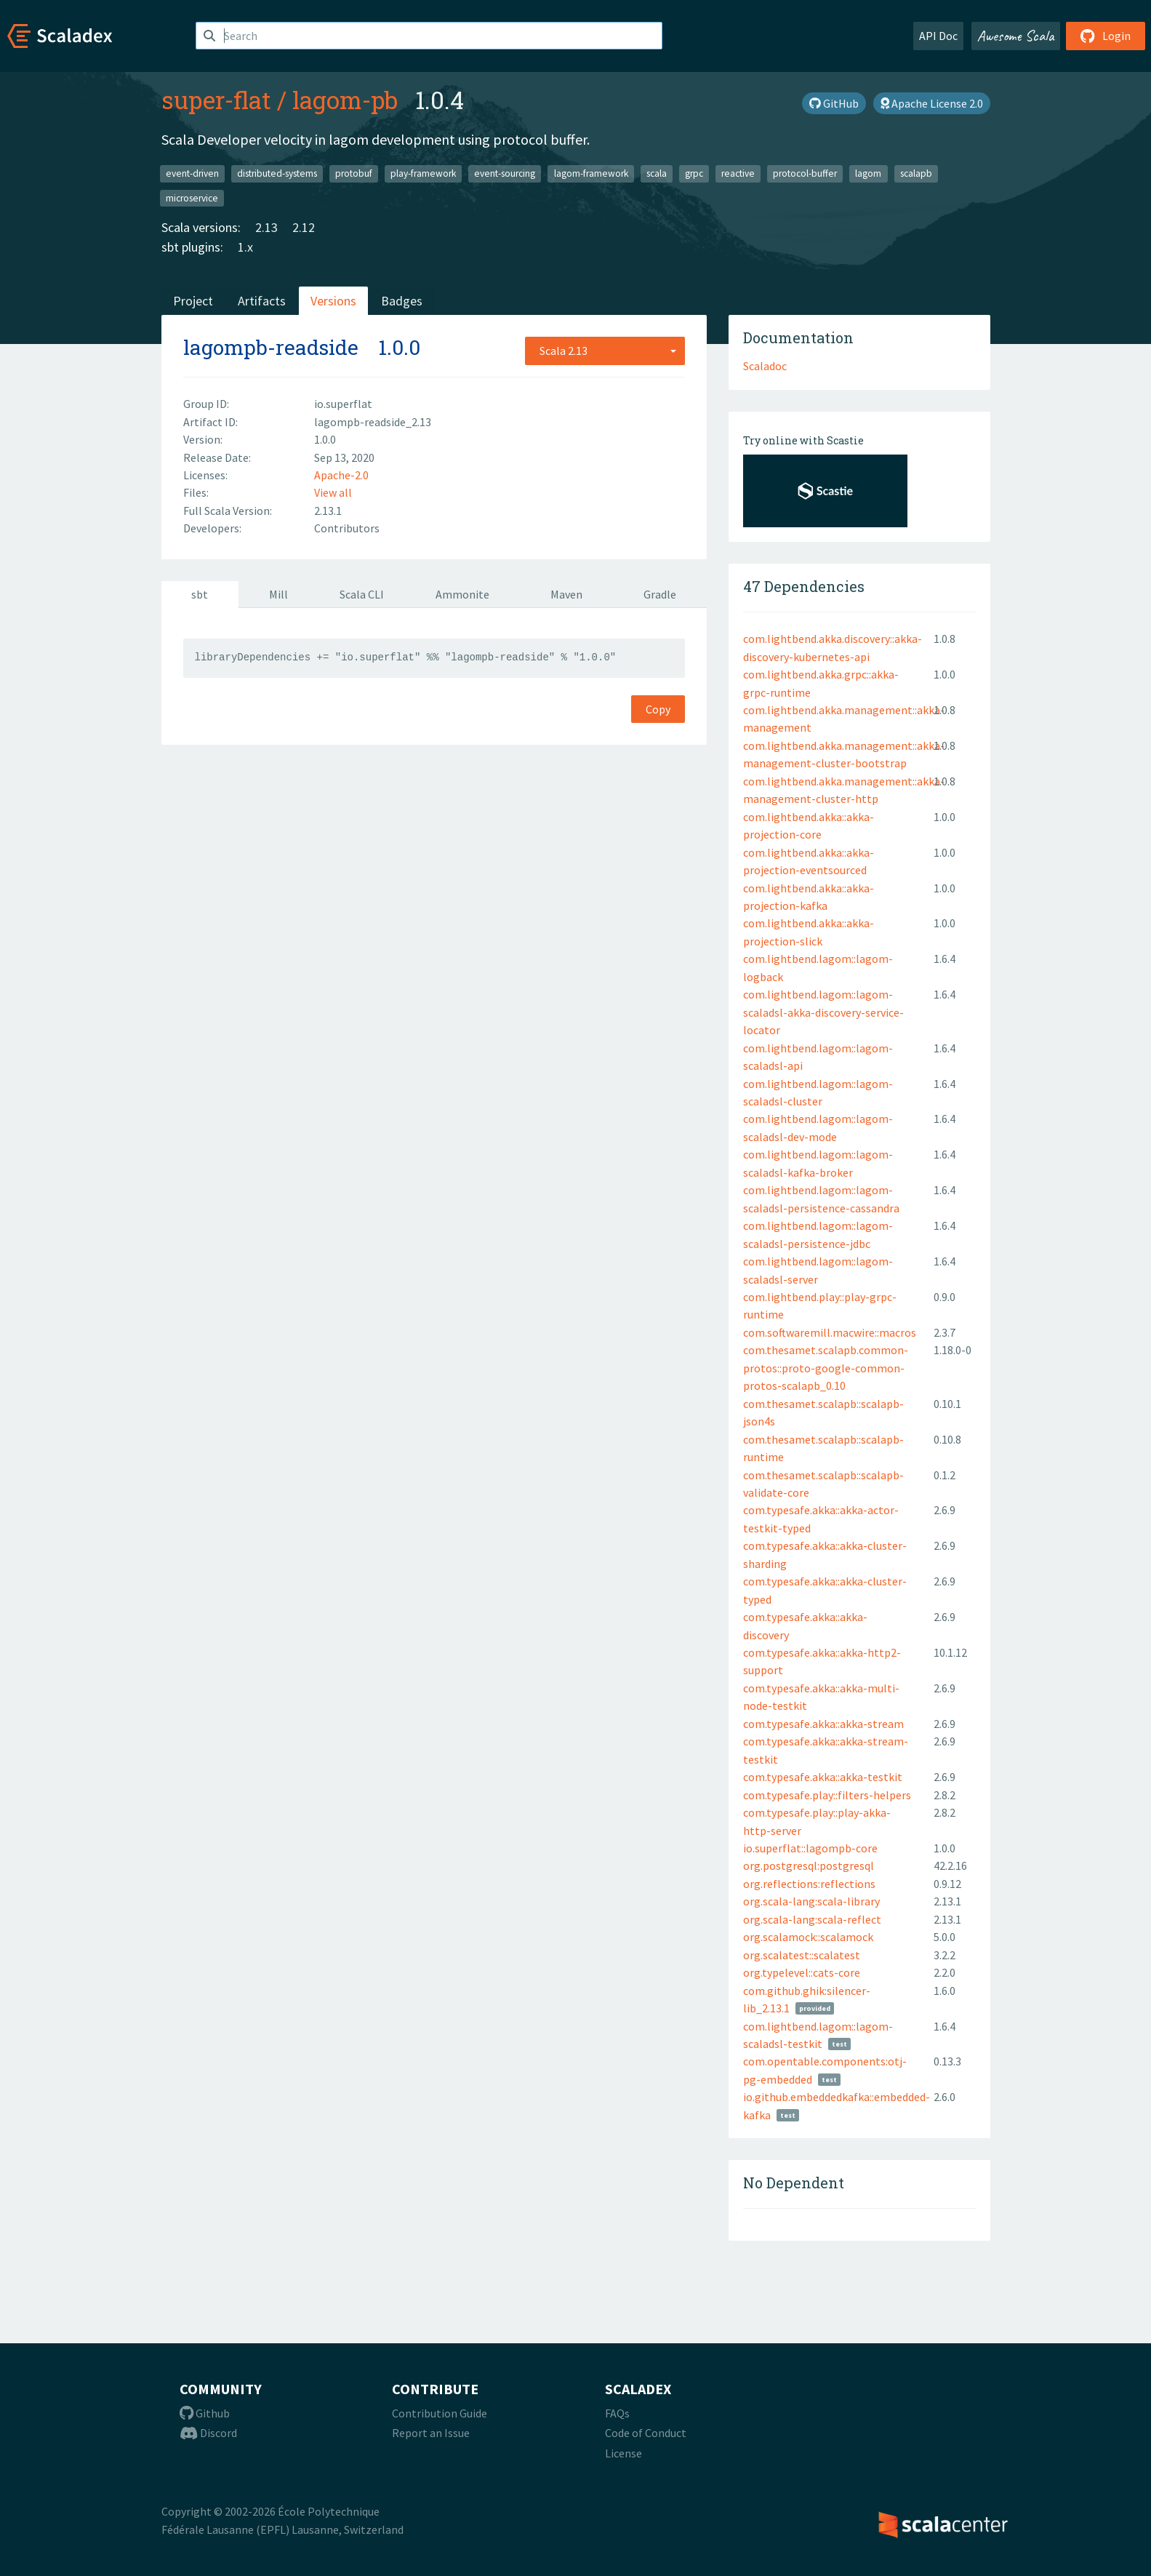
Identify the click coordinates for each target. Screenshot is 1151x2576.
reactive (738, 173)
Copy (658, 709)
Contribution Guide (439, 2413)
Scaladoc (765, 366)
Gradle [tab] (659, 594)
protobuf (353, 173)
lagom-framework (591, 173)
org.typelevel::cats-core (801, 1972)
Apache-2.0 (341, 475)
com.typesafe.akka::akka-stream (823, 1723)
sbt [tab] (199, 594)
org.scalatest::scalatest (801, 1955)
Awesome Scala (1015, 35)
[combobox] (605, 350)
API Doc (938, 35)
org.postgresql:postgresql (808, 1865)
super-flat (216, 100)
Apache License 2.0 (932, 103)
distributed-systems (277, 173)
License (623, 2453)
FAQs (617, 2413)
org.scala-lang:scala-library (811, 1901)
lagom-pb (345, 100)
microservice (192, 197)
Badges (401, 300)
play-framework (423, 173)
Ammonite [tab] (462, 594)
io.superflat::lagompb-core (810, 1848)
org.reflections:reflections (809, 1883)
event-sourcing (504, 173)
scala (656, 173)
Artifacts (262, 300)
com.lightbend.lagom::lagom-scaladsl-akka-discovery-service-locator (823, 1012)
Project (193, 300)
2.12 (303, 227)
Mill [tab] (278, 594)
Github (205, 2413)
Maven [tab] (566, 594)
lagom (868, 173)
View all (333, 492)
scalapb (916, 173)
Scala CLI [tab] (362, 594)
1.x (245, 247)
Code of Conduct (645, 2432)
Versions (333, 300)
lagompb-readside (270, 347)
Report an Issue (431, 2432)
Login (1105, 35)
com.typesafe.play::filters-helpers (827, 1795)
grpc (694, 173)
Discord (208, 2432)
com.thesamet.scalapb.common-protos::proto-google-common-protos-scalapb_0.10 (825, 1368)
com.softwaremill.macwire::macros (829, 1332)
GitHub (834, 103)
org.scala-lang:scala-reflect (812, 1919)
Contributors (347, 528)
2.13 (266, 227)
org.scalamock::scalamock (808, 1936)
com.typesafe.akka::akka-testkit (822, 1776)
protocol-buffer (805, 173)
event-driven (192, 173)
